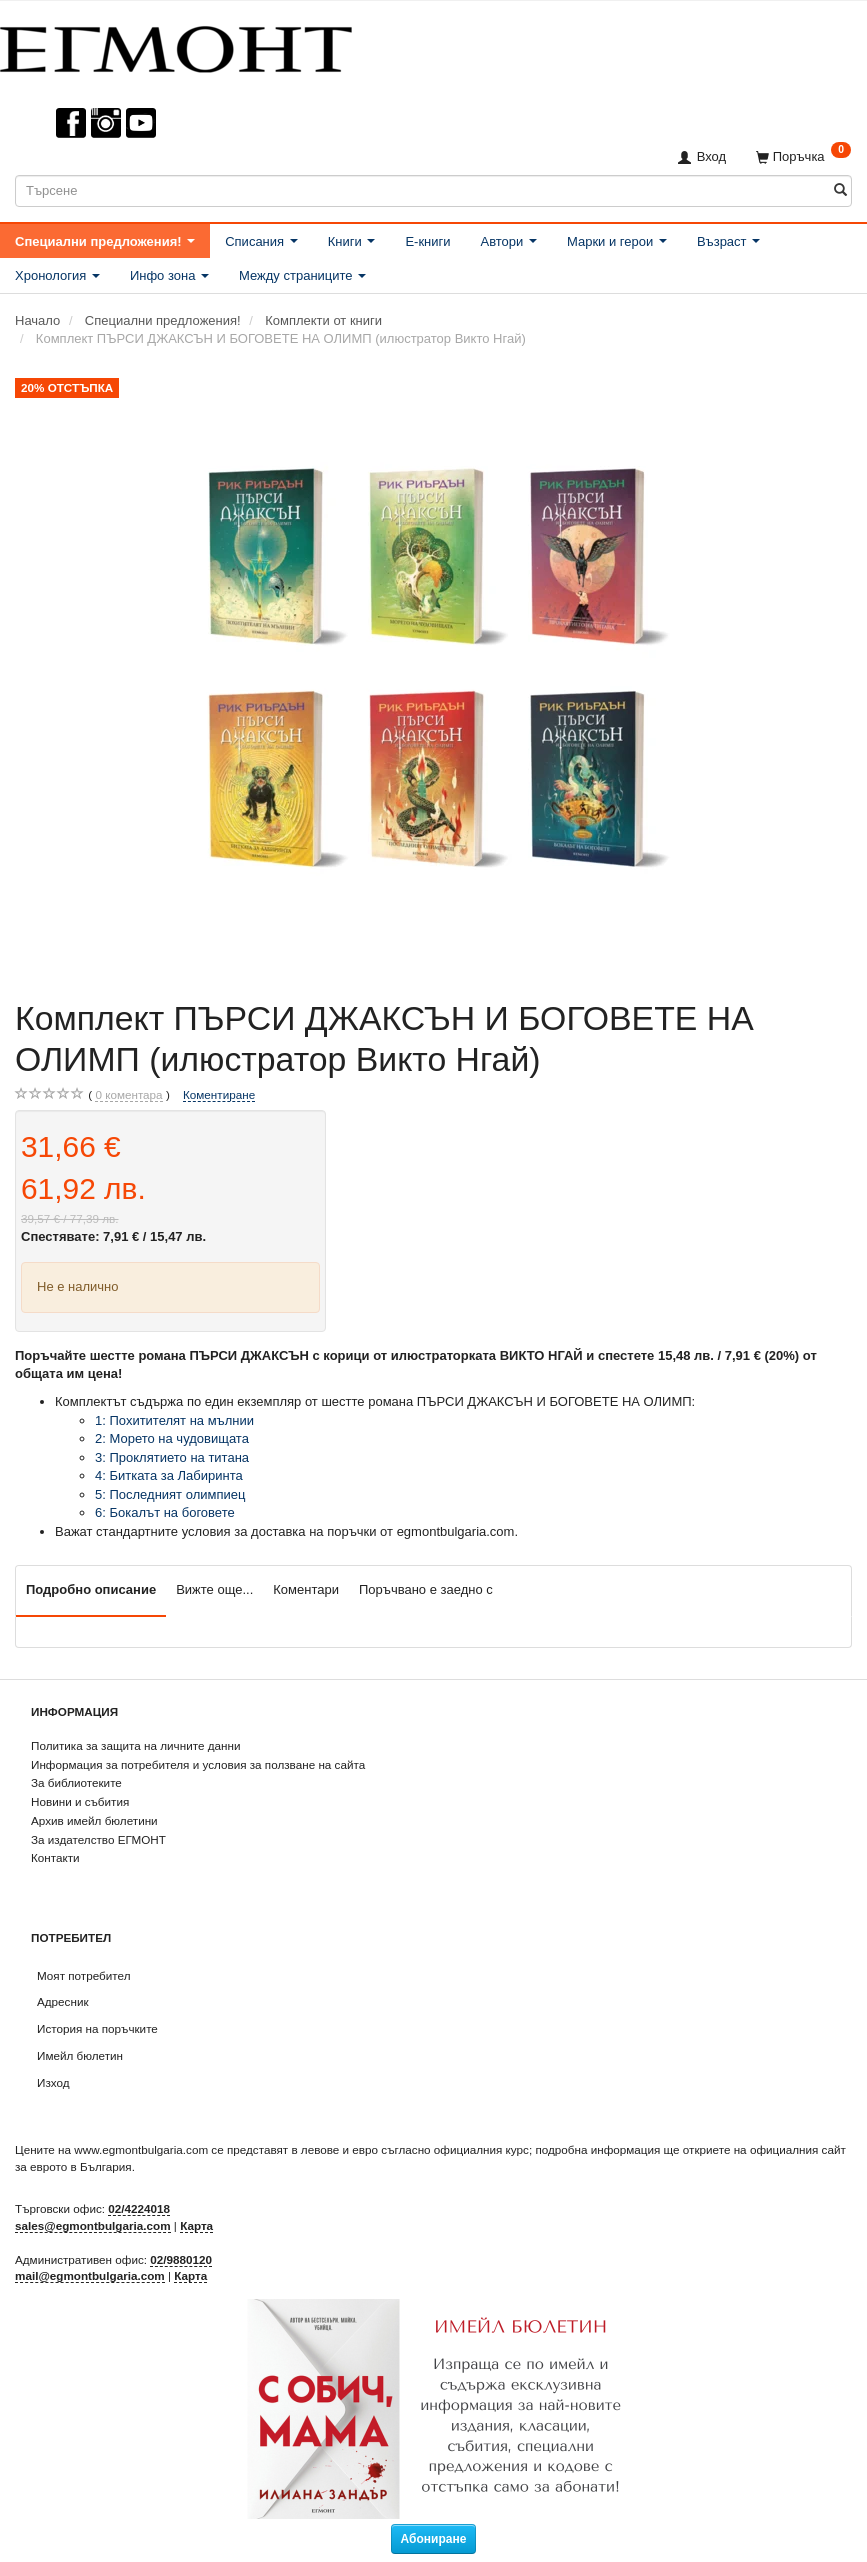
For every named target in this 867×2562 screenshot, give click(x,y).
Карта (196, 2225)
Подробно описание (91, 1589)
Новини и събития (80, 1801)
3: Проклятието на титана (172, 1457)
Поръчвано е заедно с (426, 1589)
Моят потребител (83, 1975)
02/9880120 (181, 2259)
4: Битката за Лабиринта (169, 1475)
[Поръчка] (803, 156)
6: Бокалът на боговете (165, 1512)
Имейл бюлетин (80, 2055)
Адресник (63, 2001)
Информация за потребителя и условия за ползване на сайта (198, 1764)
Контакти (55, 1857)
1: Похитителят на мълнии (174, 1420)
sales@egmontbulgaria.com (93, 2225)
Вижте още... (214, 1589)
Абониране (434, 2539)
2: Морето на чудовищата (172, 1438)
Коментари (306, 1589)
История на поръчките (97, 2028)
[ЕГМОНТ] (176, 45)
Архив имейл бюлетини (94, 1820)
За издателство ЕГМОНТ (98, 1839)
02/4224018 (139, 2208)
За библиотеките (76, 1782)
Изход (53, 2082)
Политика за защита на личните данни (135, 1745)
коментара (128, 1095)
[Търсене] (840, 190)
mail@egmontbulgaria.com (90, 2275)
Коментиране (219, 1094)
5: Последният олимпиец (170, 1494)
